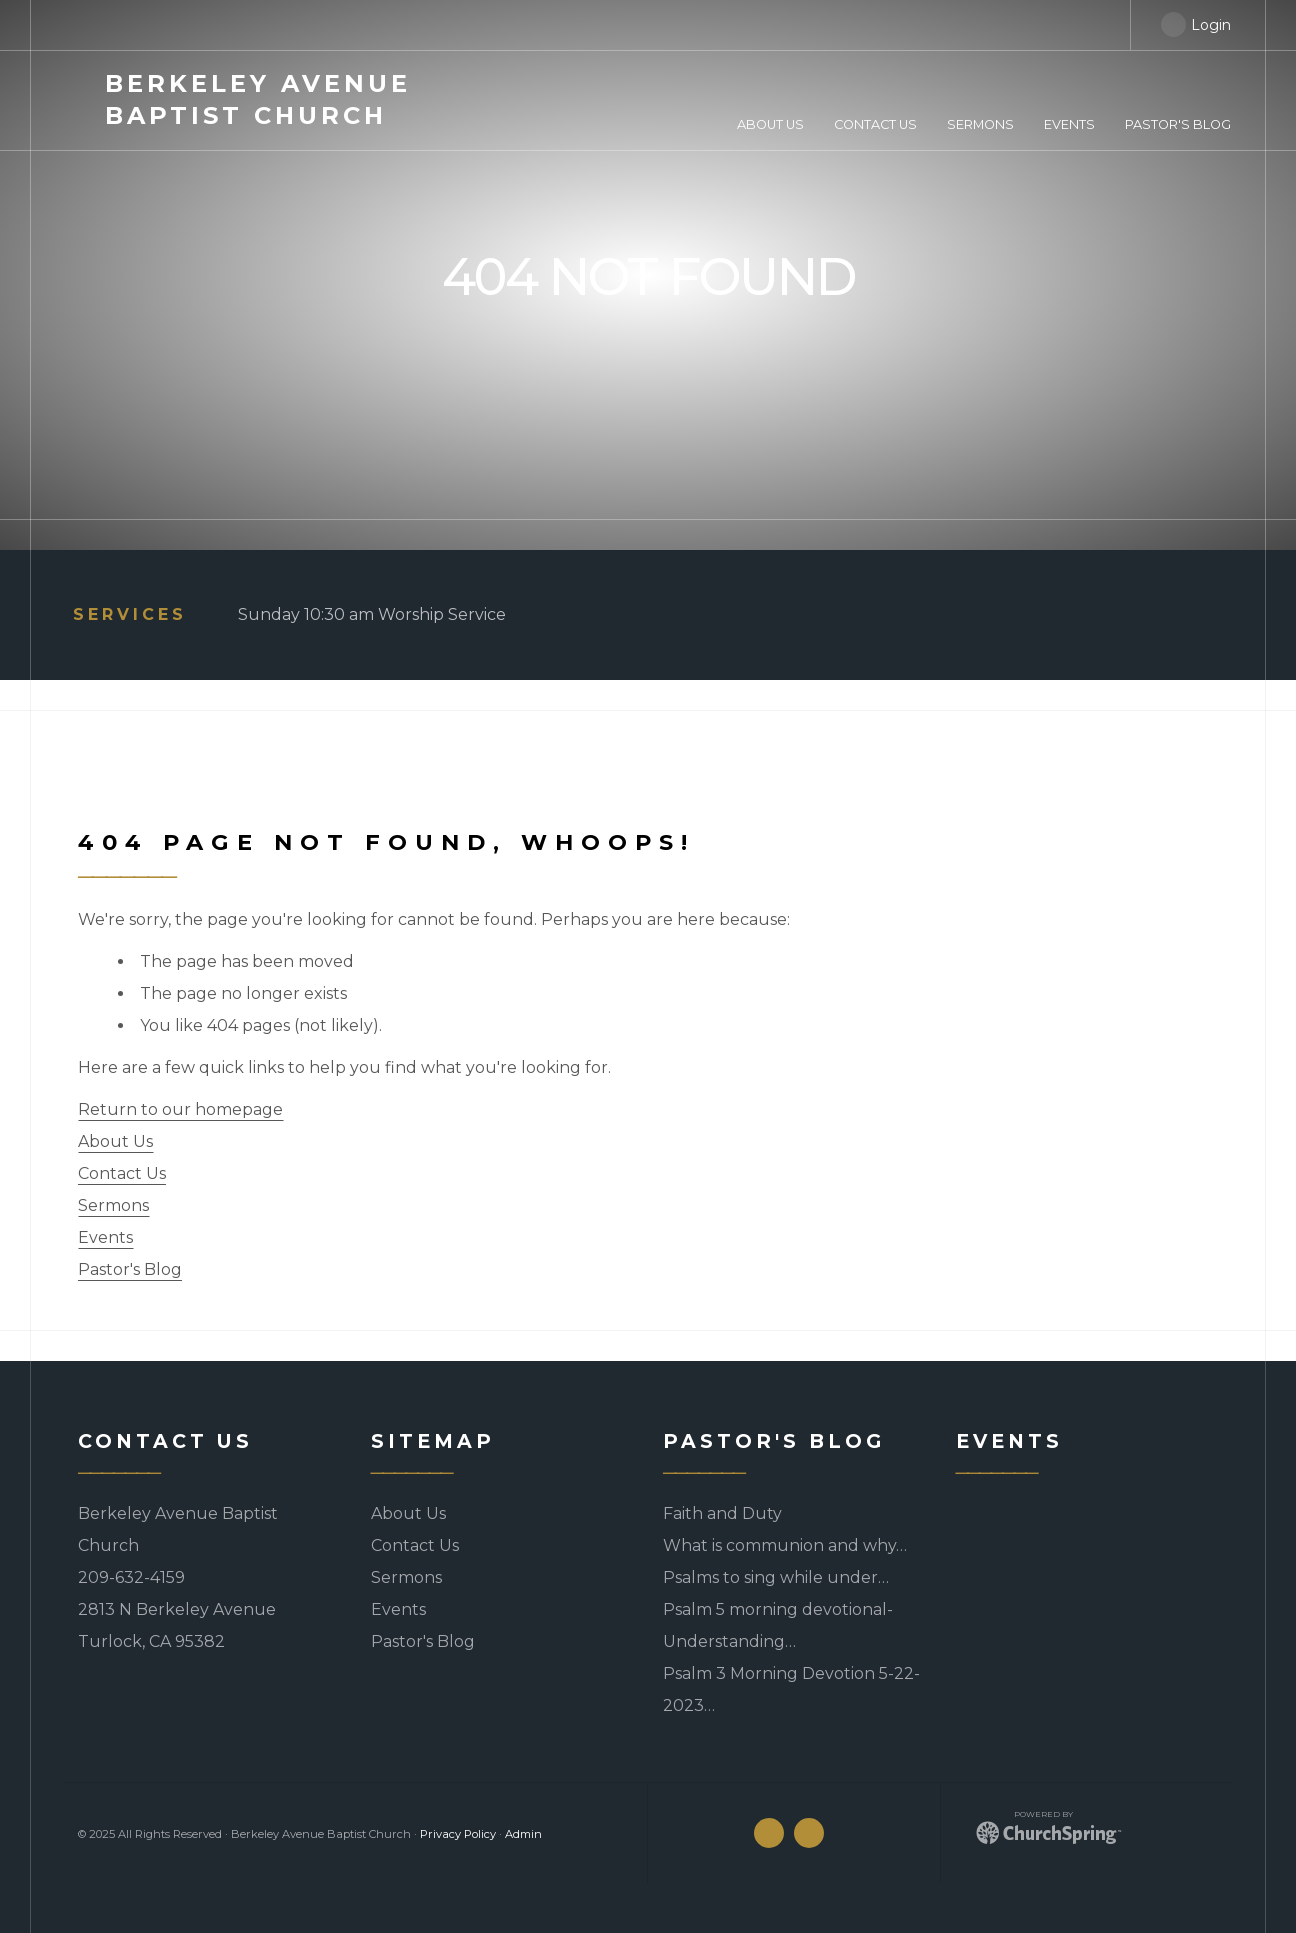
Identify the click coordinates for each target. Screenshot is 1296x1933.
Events (105, 1237)
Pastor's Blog (130, 1269)
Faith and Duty (722, 1513)
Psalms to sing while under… (776, 1577)
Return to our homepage (180, 1109)
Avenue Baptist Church (258, 99)
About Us (115, 1141)
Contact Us (122, 1173)
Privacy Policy (458, 1834)
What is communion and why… (785, 1545)
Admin (523, 1834)
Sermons (113, 1205)
